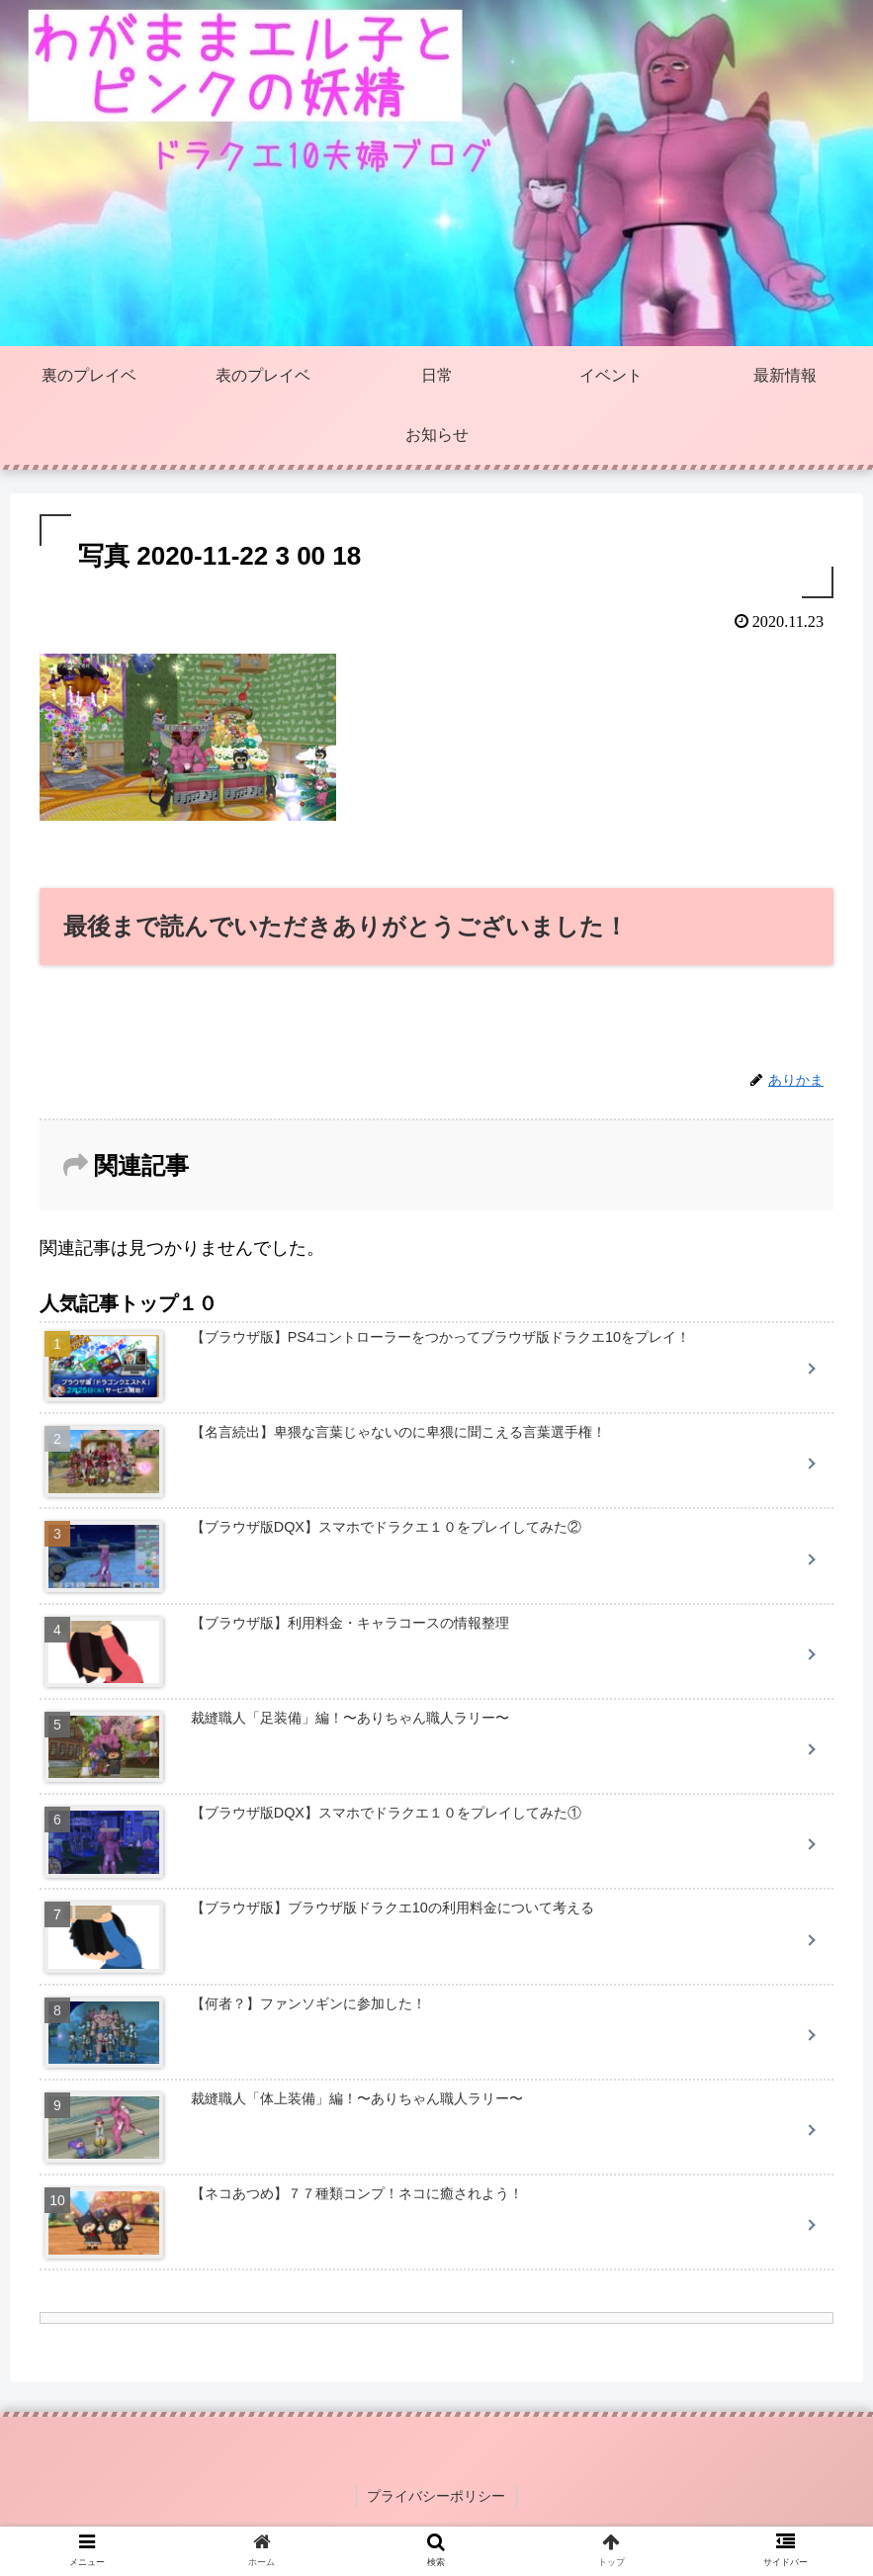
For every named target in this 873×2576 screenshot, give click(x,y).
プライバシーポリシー (437, 2495)
